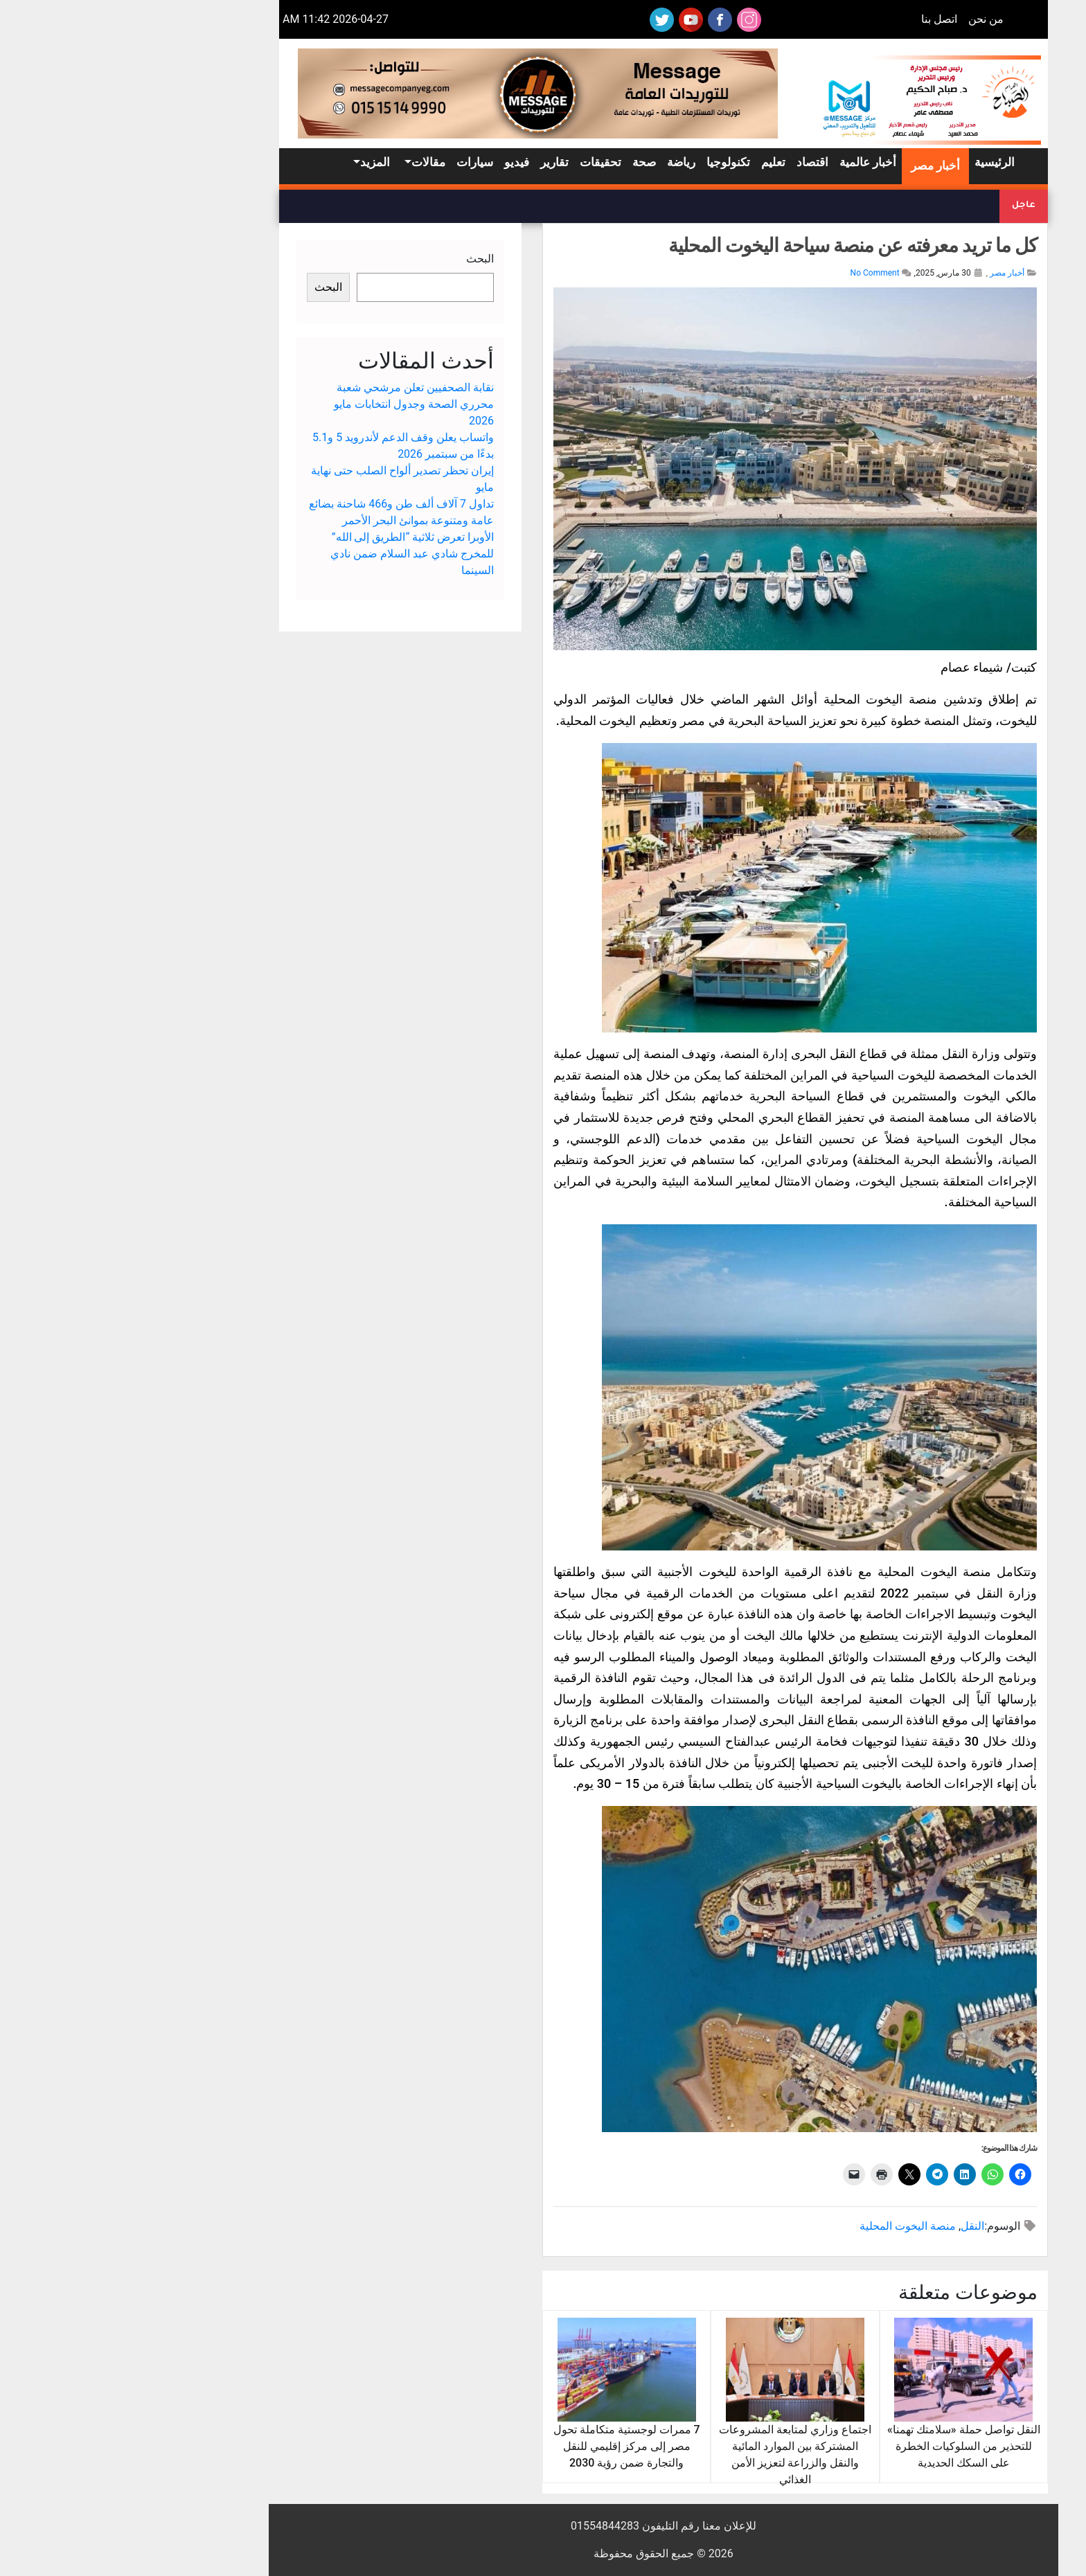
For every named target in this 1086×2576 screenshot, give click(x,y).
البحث (359, 258)
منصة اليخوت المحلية (787, 2226)
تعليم (653, 162)
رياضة (560, 162)
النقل (852, 2226)
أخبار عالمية (747, 162)
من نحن (865, 19)
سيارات (354, 162)
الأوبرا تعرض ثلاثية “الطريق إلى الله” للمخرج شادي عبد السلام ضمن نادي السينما (291, 553)
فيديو (396, 162)
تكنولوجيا (608, 162)
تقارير (434, 162)
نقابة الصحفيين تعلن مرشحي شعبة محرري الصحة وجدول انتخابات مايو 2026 (293, 404)
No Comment (754, 273)
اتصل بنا (819, 19)
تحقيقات (480, 162)
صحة (523, 162)
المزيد (254, 162)
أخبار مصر (814, 165)
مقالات (308, 162)
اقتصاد (692, 162)
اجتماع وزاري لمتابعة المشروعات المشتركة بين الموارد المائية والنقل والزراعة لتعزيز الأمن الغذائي (674, 2424)
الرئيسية (874, 162)
